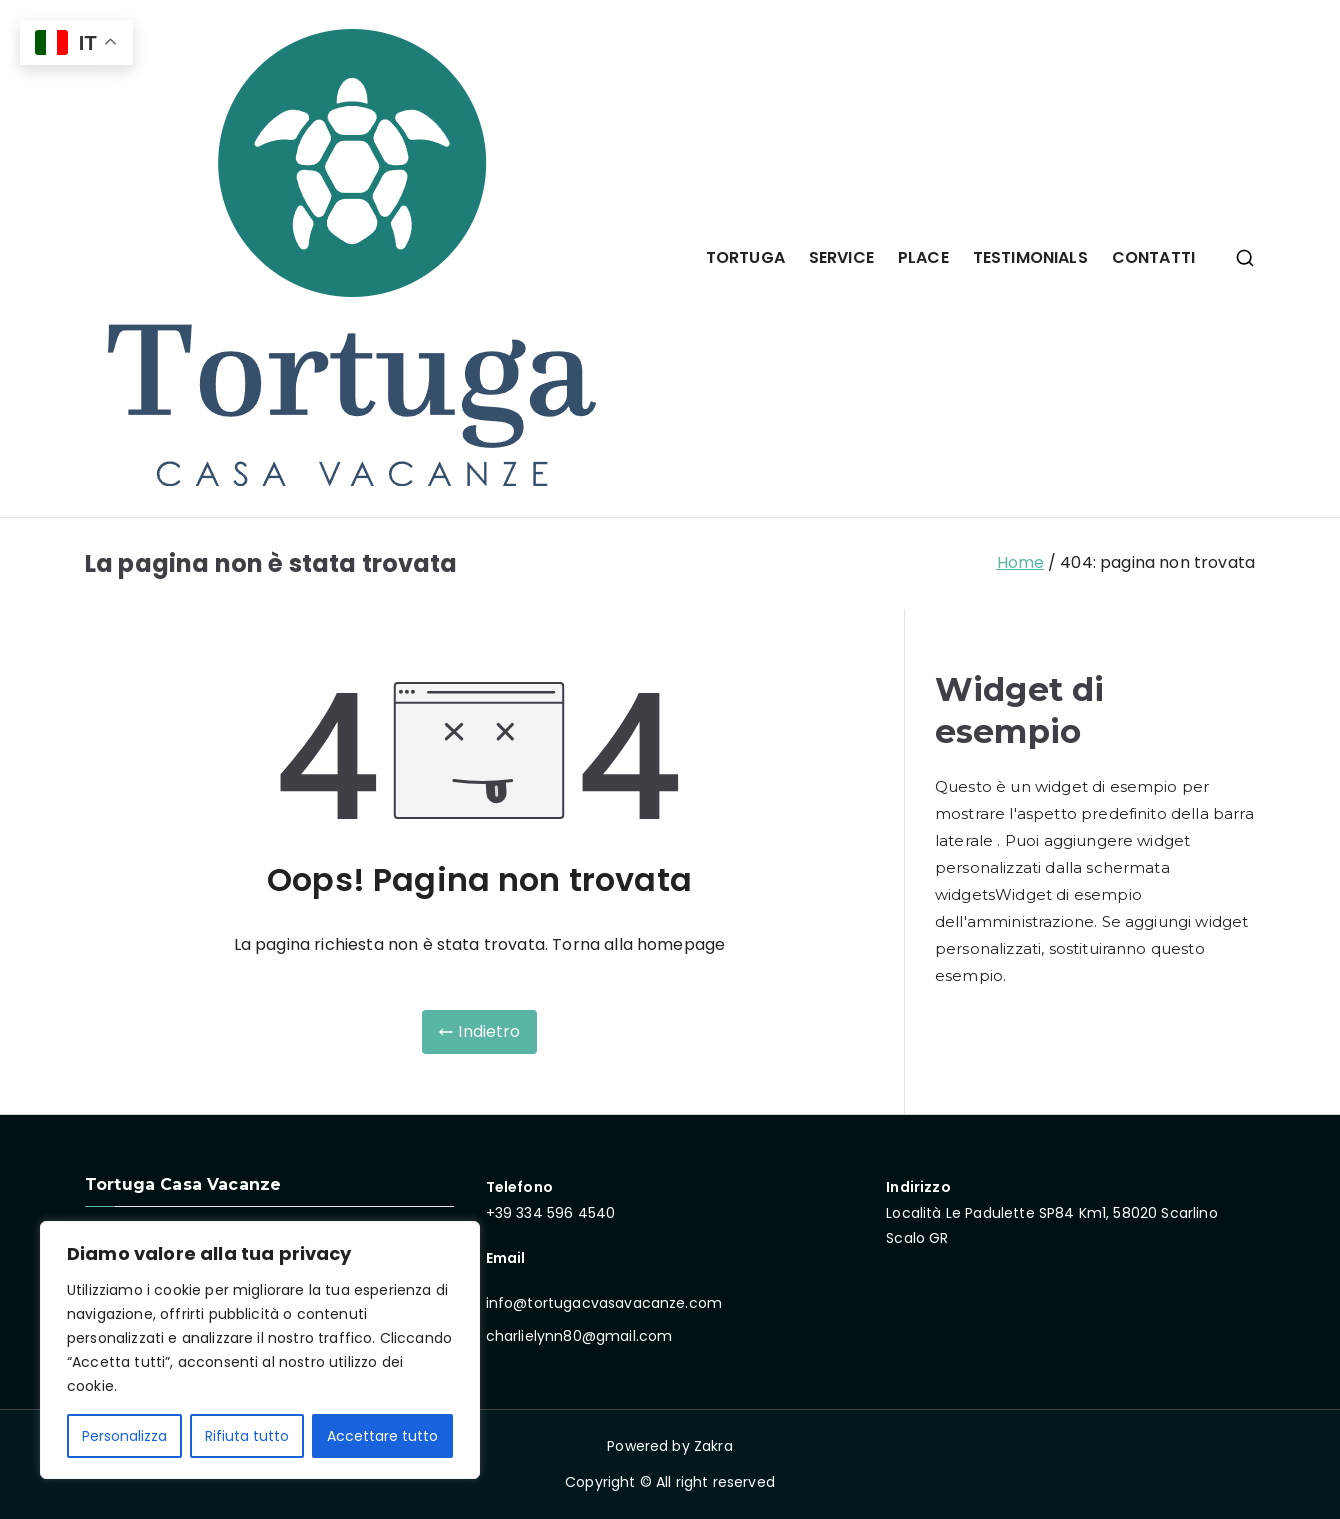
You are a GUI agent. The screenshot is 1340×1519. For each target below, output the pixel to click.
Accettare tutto (382, 1436)
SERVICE (841, 257)
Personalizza (124, 1436)
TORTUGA (745, 257)
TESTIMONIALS (1030, 257)
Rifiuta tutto (247, 1436)
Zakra (713, 1446)
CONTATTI (1153, 257)
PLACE (923, 257)
